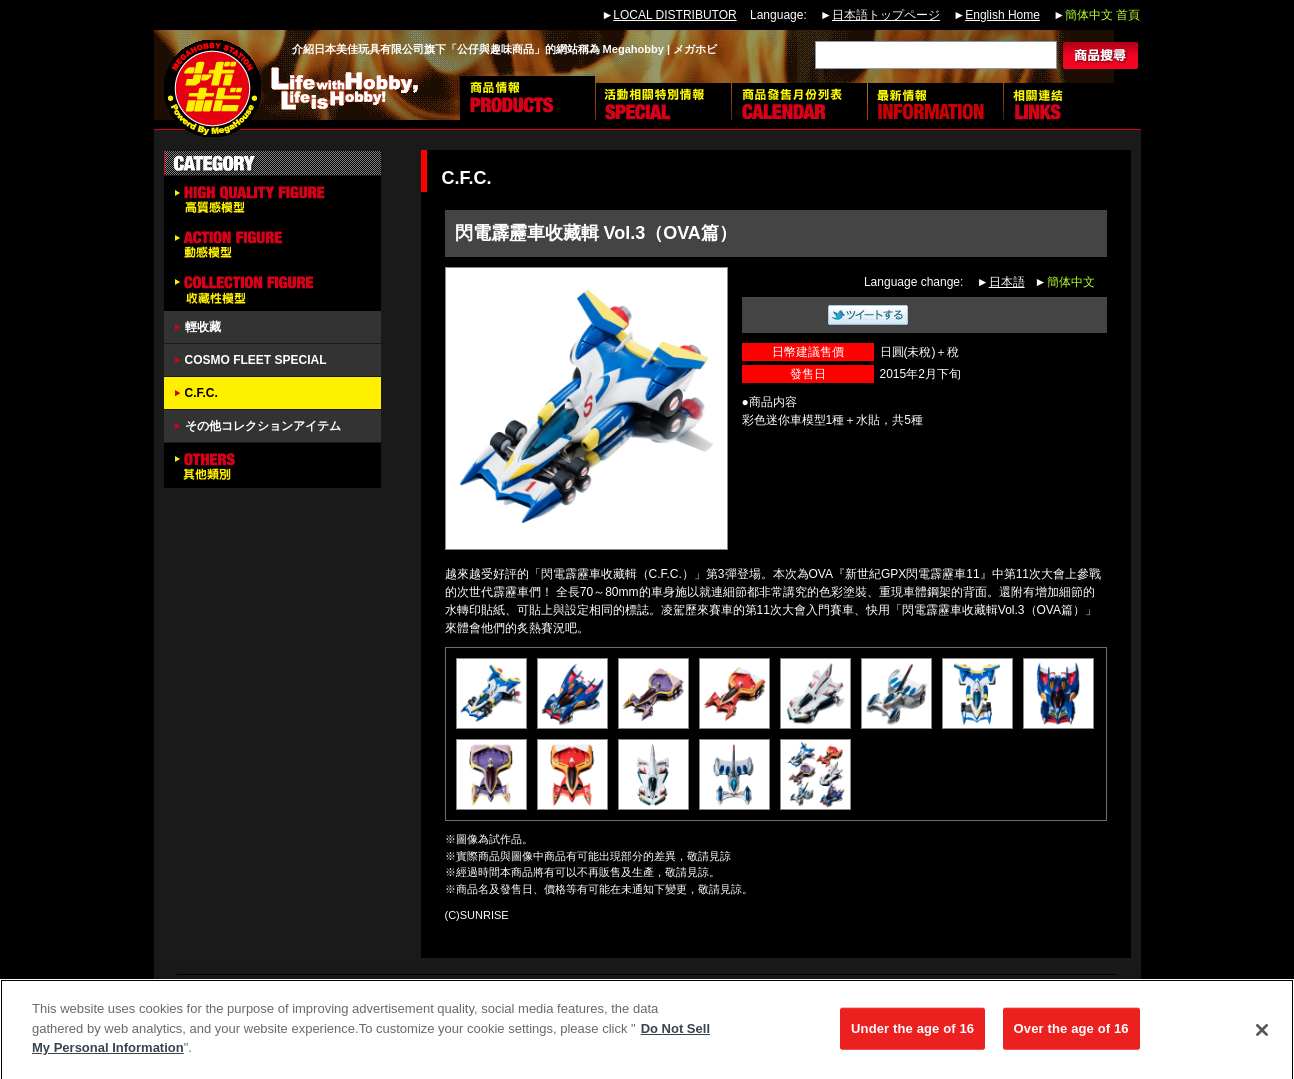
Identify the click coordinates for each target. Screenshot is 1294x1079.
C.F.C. (201, 393)
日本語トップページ (886, 15)
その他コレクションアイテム (263, 426)
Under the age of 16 (912, 1034)
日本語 (1007, 282)
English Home (1002, 15)
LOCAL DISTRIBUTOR (674, 15)
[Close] (1262, 1036)
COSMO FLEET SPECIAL (256, 360)
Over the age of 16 (1071, 1034)
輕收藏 (203, 327)
